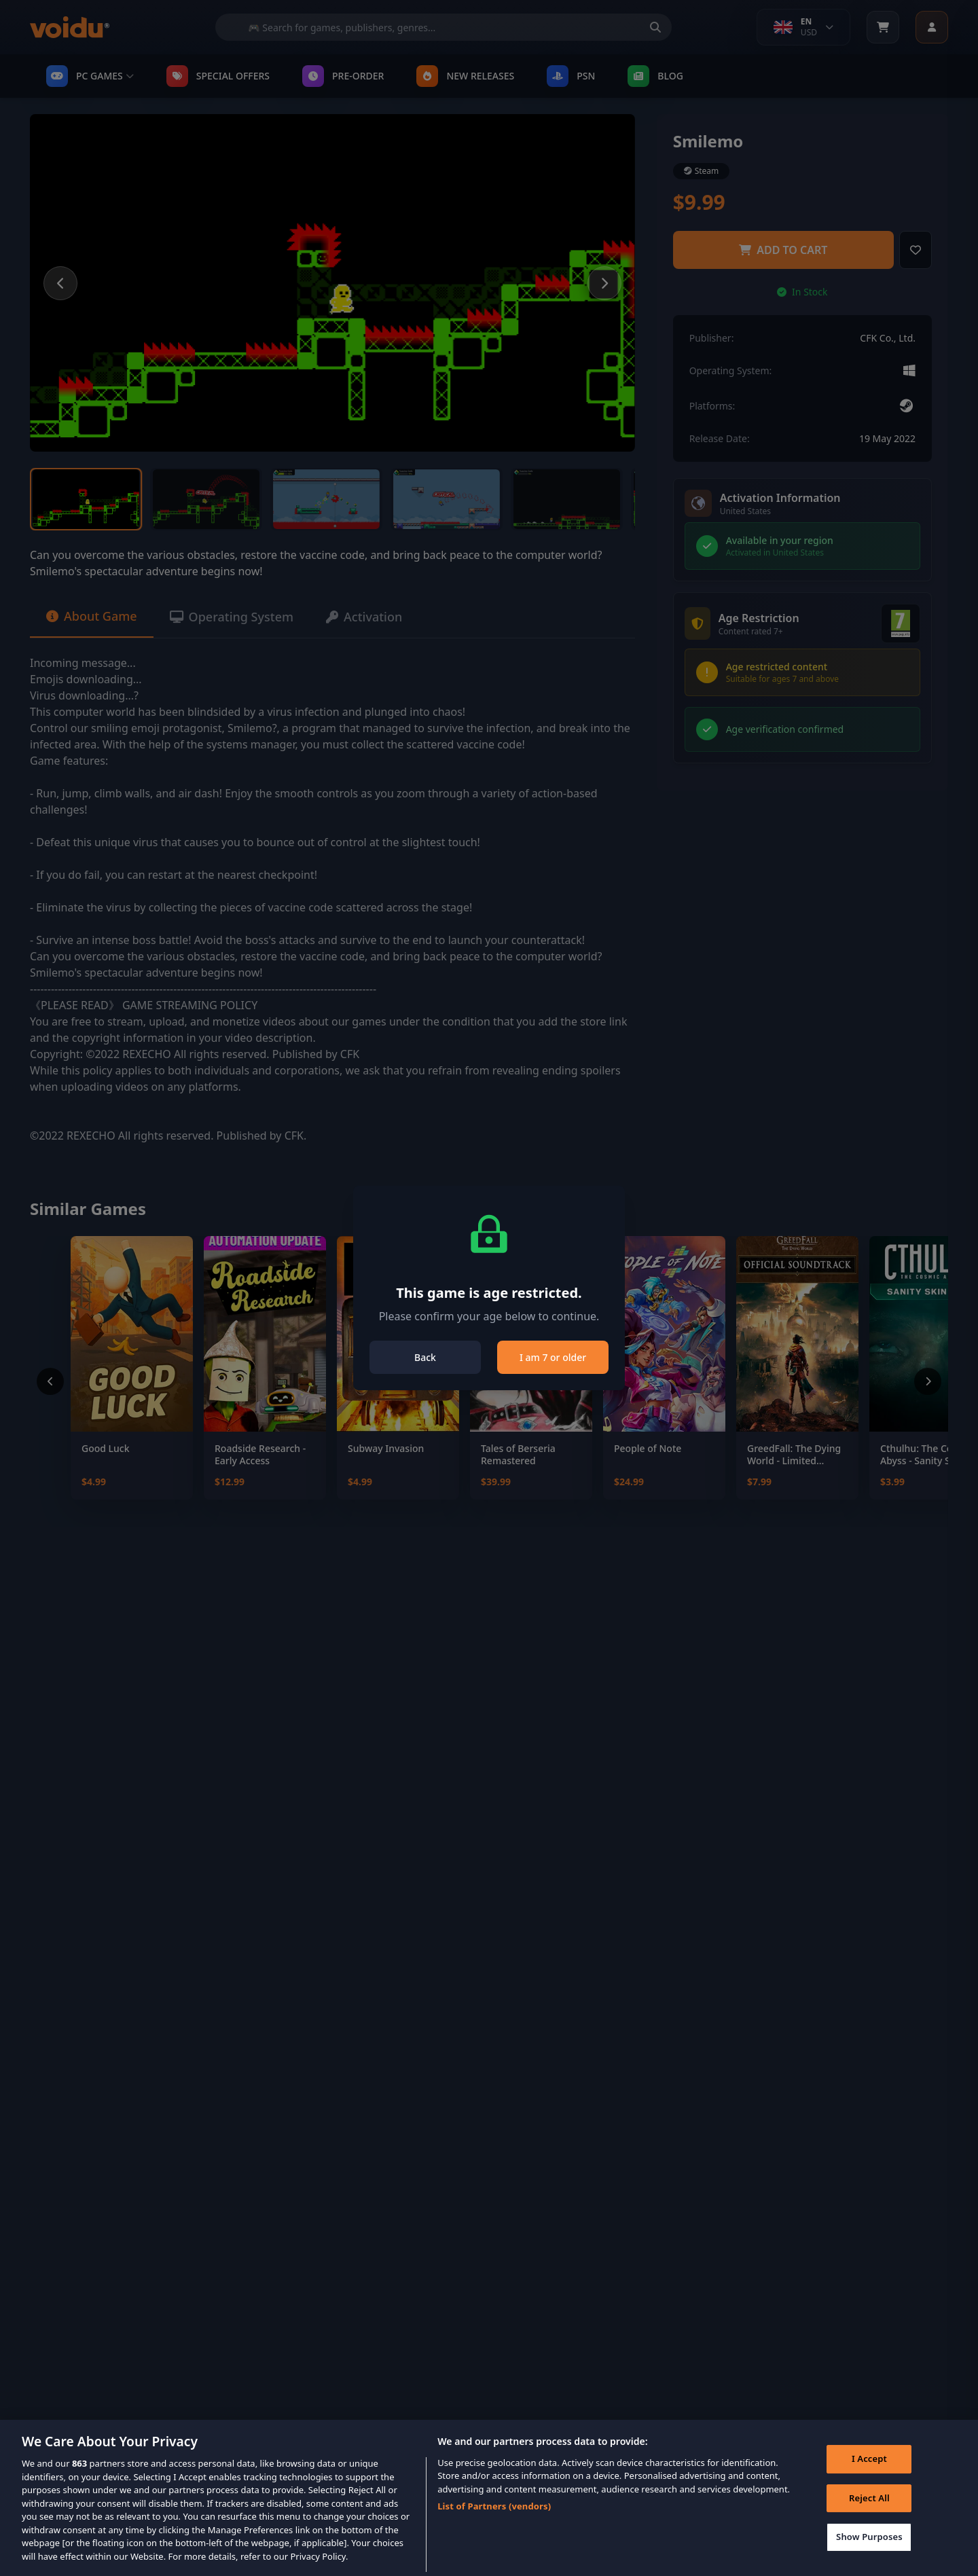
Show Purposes (869, 2554)
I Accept (869, 2476)
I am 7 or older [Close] (553, 1357)
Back (425, 1357)
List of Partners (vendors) (494, 2523)
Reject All (869, 2515)
